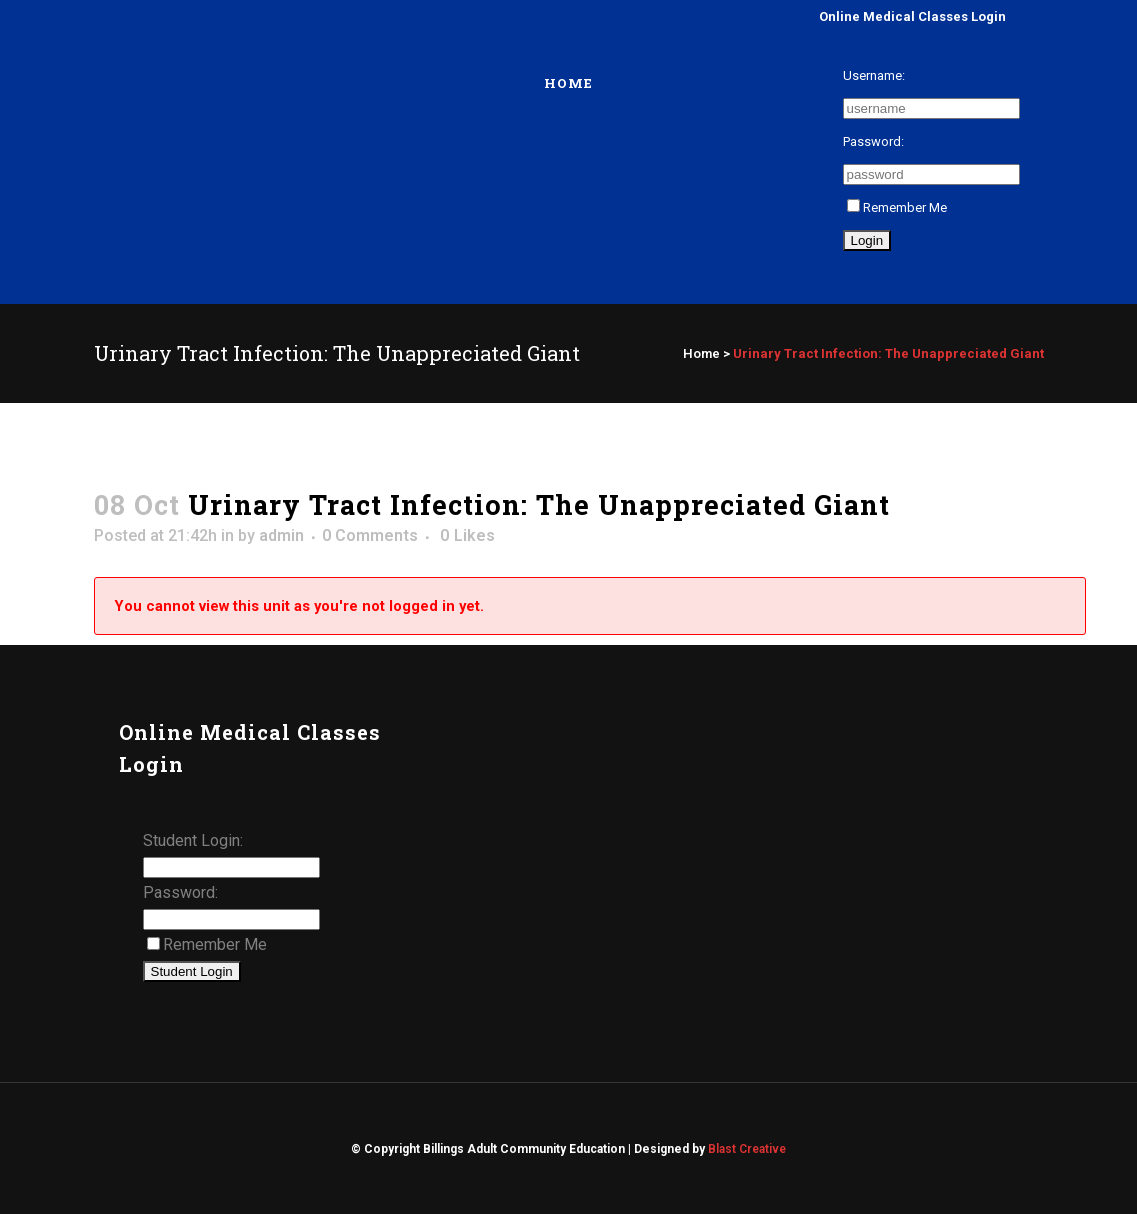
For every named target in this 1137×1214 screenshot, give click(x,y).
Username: (874, 75)
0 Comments (370, 535)
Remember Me (897, 207)
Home (701, 353)
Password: (873, 141)
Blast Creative (747, 1149)
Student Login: (193, 840)
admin (281, 535)
